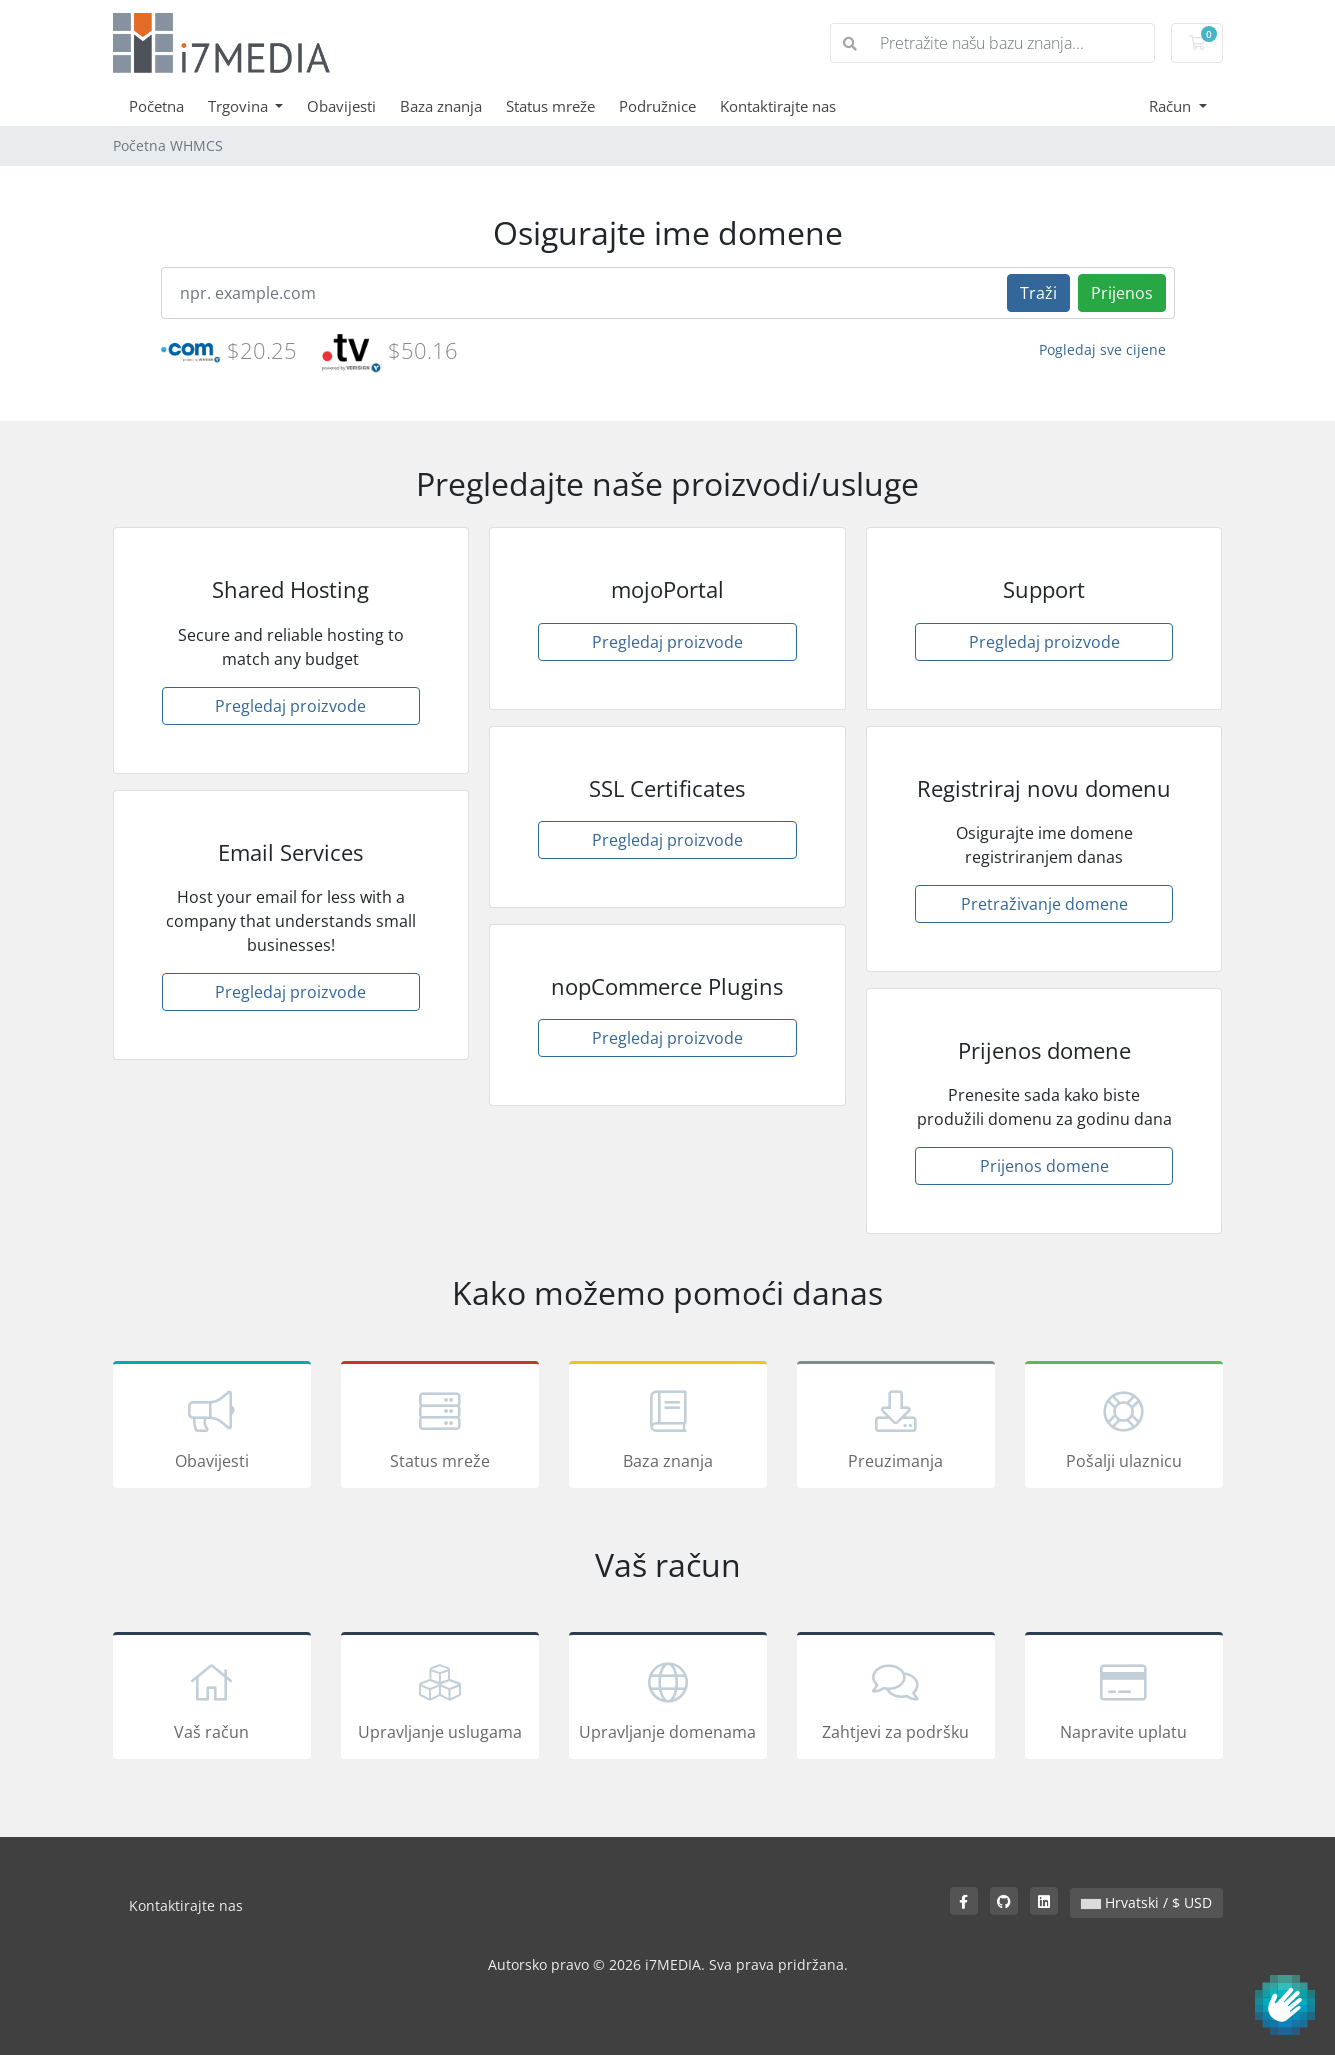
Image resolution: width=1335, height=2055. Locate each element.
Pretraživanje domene (1044, 904)
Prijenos (1122, 293)
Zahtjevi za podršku (896, 1699)
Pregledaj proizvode (290, 706)
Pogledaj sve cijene (1102, 349)
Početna (156, 106)
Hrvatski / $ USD (1146, 1902)
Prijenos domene (1044, 1166)
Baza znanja (441, 106)
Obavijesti (341, 106)
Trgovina (240, 106)
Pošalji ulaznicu (1124, 1428)
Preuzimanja (896, 1428)
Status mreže (550, 106)
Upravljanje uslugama (440, 1699)
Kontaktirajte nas (778, 106)
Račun (1172, 106)
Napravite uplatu (1124, 1699)
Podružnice (657, 106)
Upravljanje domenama (668, 1699)
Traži (1038, 293)
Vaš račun (212, 1699)
